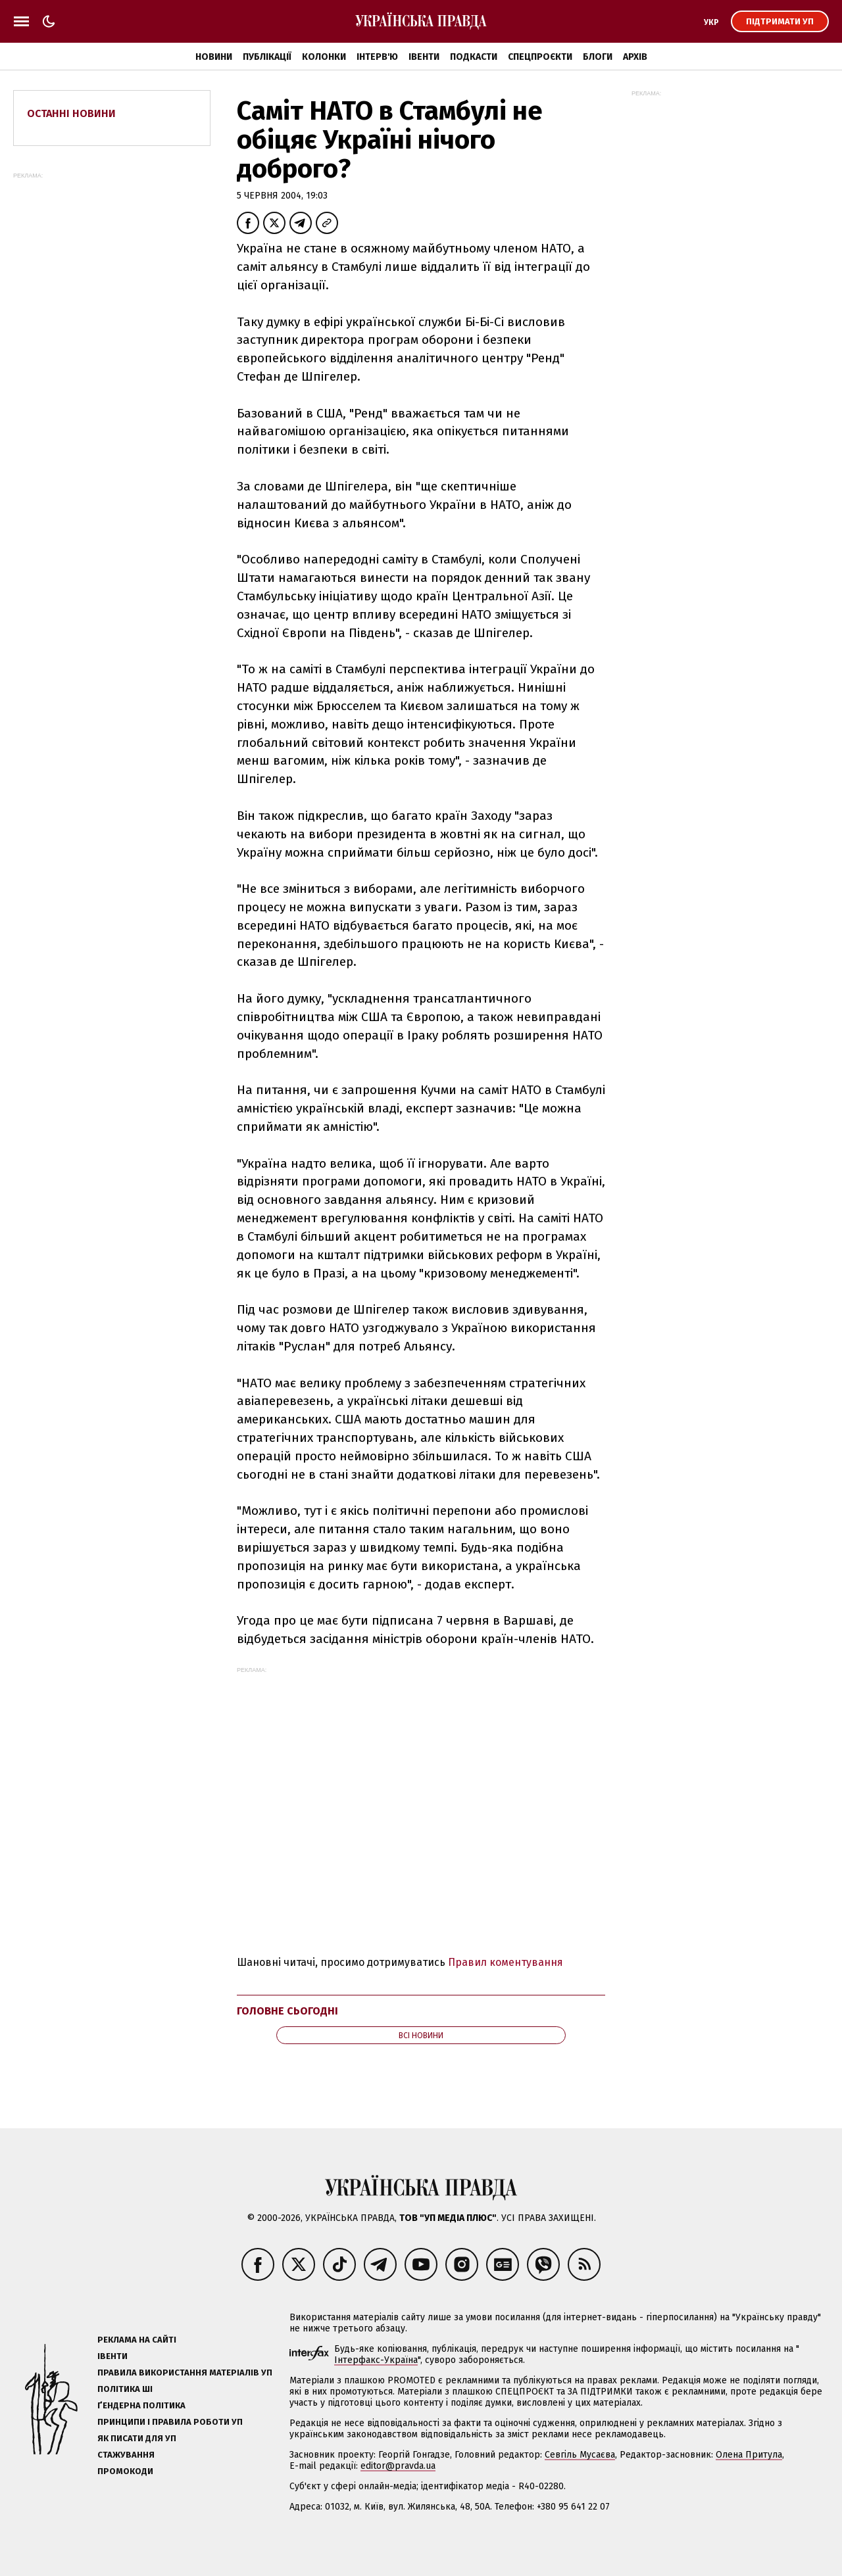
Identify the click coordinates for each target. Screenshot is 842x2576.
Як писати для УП (136, 2438)
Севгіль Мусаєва (580, 2454)
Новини (213, 56)
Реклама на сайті (136, 2340)
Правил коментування (505, 1962)
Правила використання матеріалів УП (184, 2372)
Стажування (126, 2455)
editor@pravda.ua (397, 2465)
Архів (635, 56)
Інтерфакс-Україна (376, 2360)
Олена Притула (749, 2454)
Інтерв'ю (377, 56)
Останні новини (71, 113)
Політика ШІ (125, 2389)
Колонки (324, 56)
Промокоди (125, 2471)
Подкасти (473, 56)
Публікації (267, 56)
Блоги (597, 56)
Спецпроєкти (540, 56)
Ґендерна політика (141, 2405)
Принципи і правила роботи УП (170, 2422)
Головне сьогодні (287, 2011)
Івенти (424, 56)
